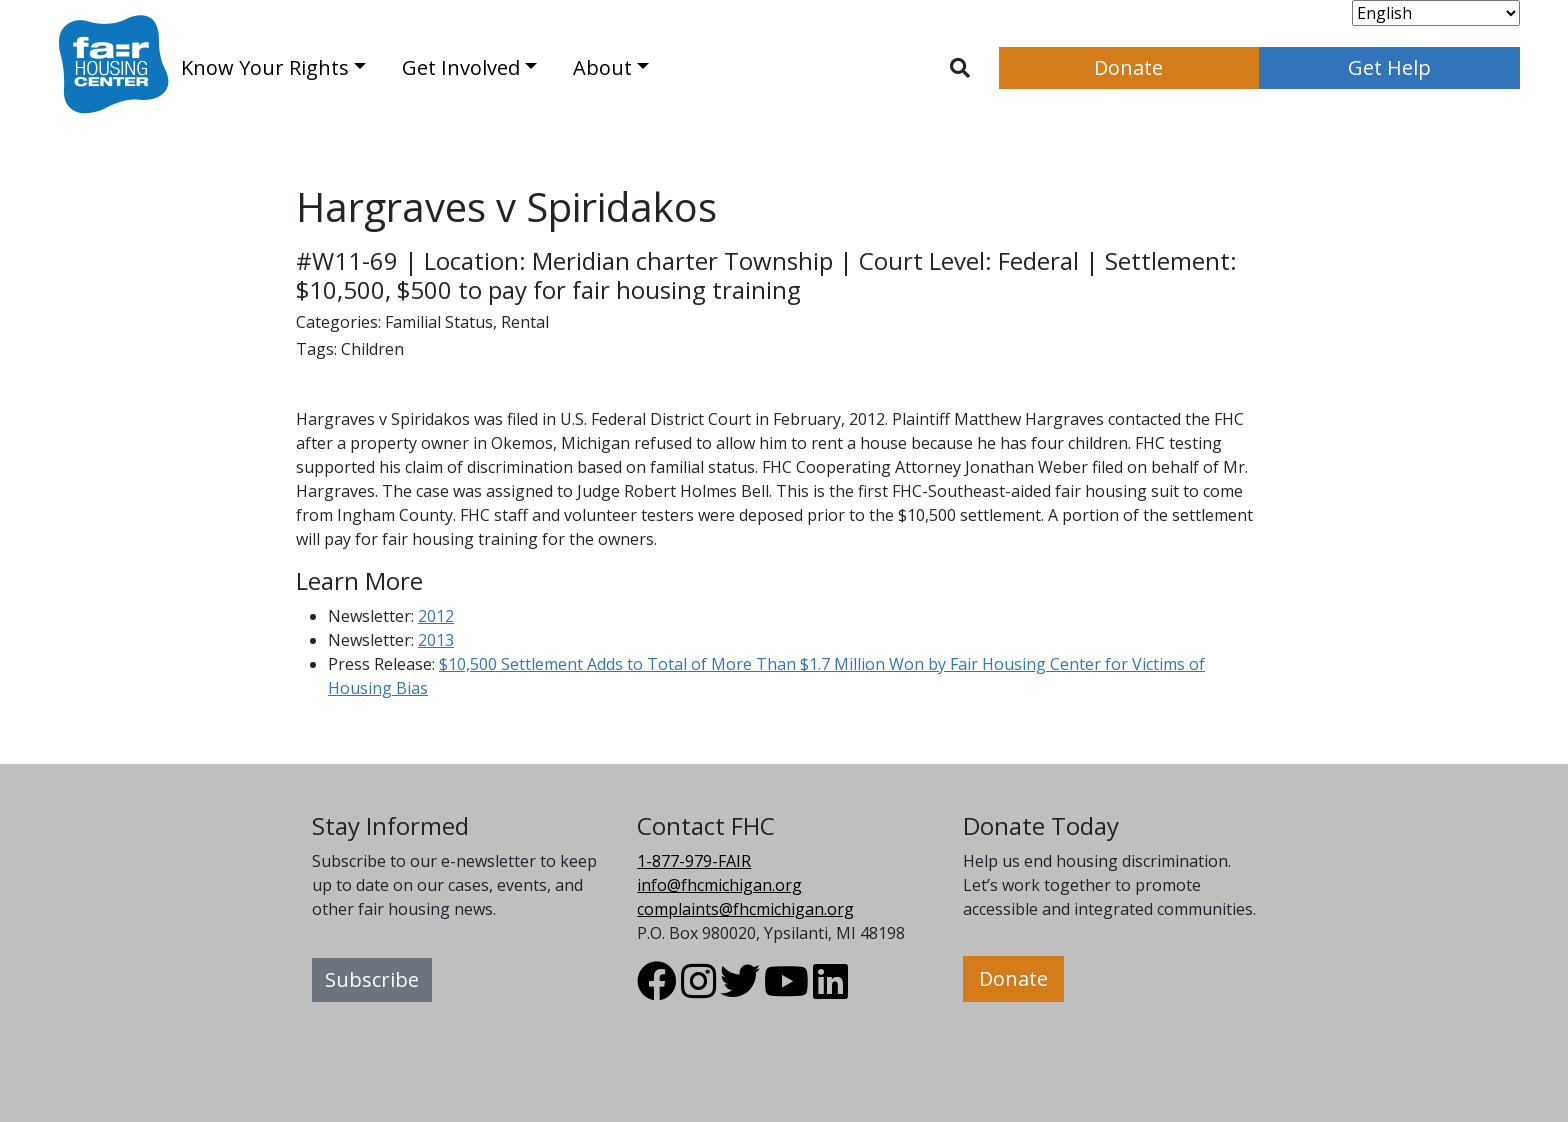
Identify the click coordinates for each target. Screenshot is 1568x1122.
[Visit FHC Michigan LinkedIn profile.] (830, 990)
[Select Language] (1436, 13)
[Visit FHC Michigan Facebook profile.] (657, 990)
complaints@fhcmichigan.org (745, 909)
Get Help (1389, 67)
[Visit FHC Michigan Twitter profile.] (740, 990)
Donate (1128, 67)
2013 (436, 640)
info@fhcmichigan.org (719, 885)
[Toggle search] (960, 68)
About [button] (602, 67)
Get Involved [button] (461, 67)
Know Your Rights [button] (265, 67)
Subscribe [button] (372, 979)
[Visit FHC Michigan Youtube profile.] (786, 990)
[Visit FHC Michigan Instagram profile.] (698, 990)
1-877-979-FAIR (694, 861)
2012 (436, 616)
